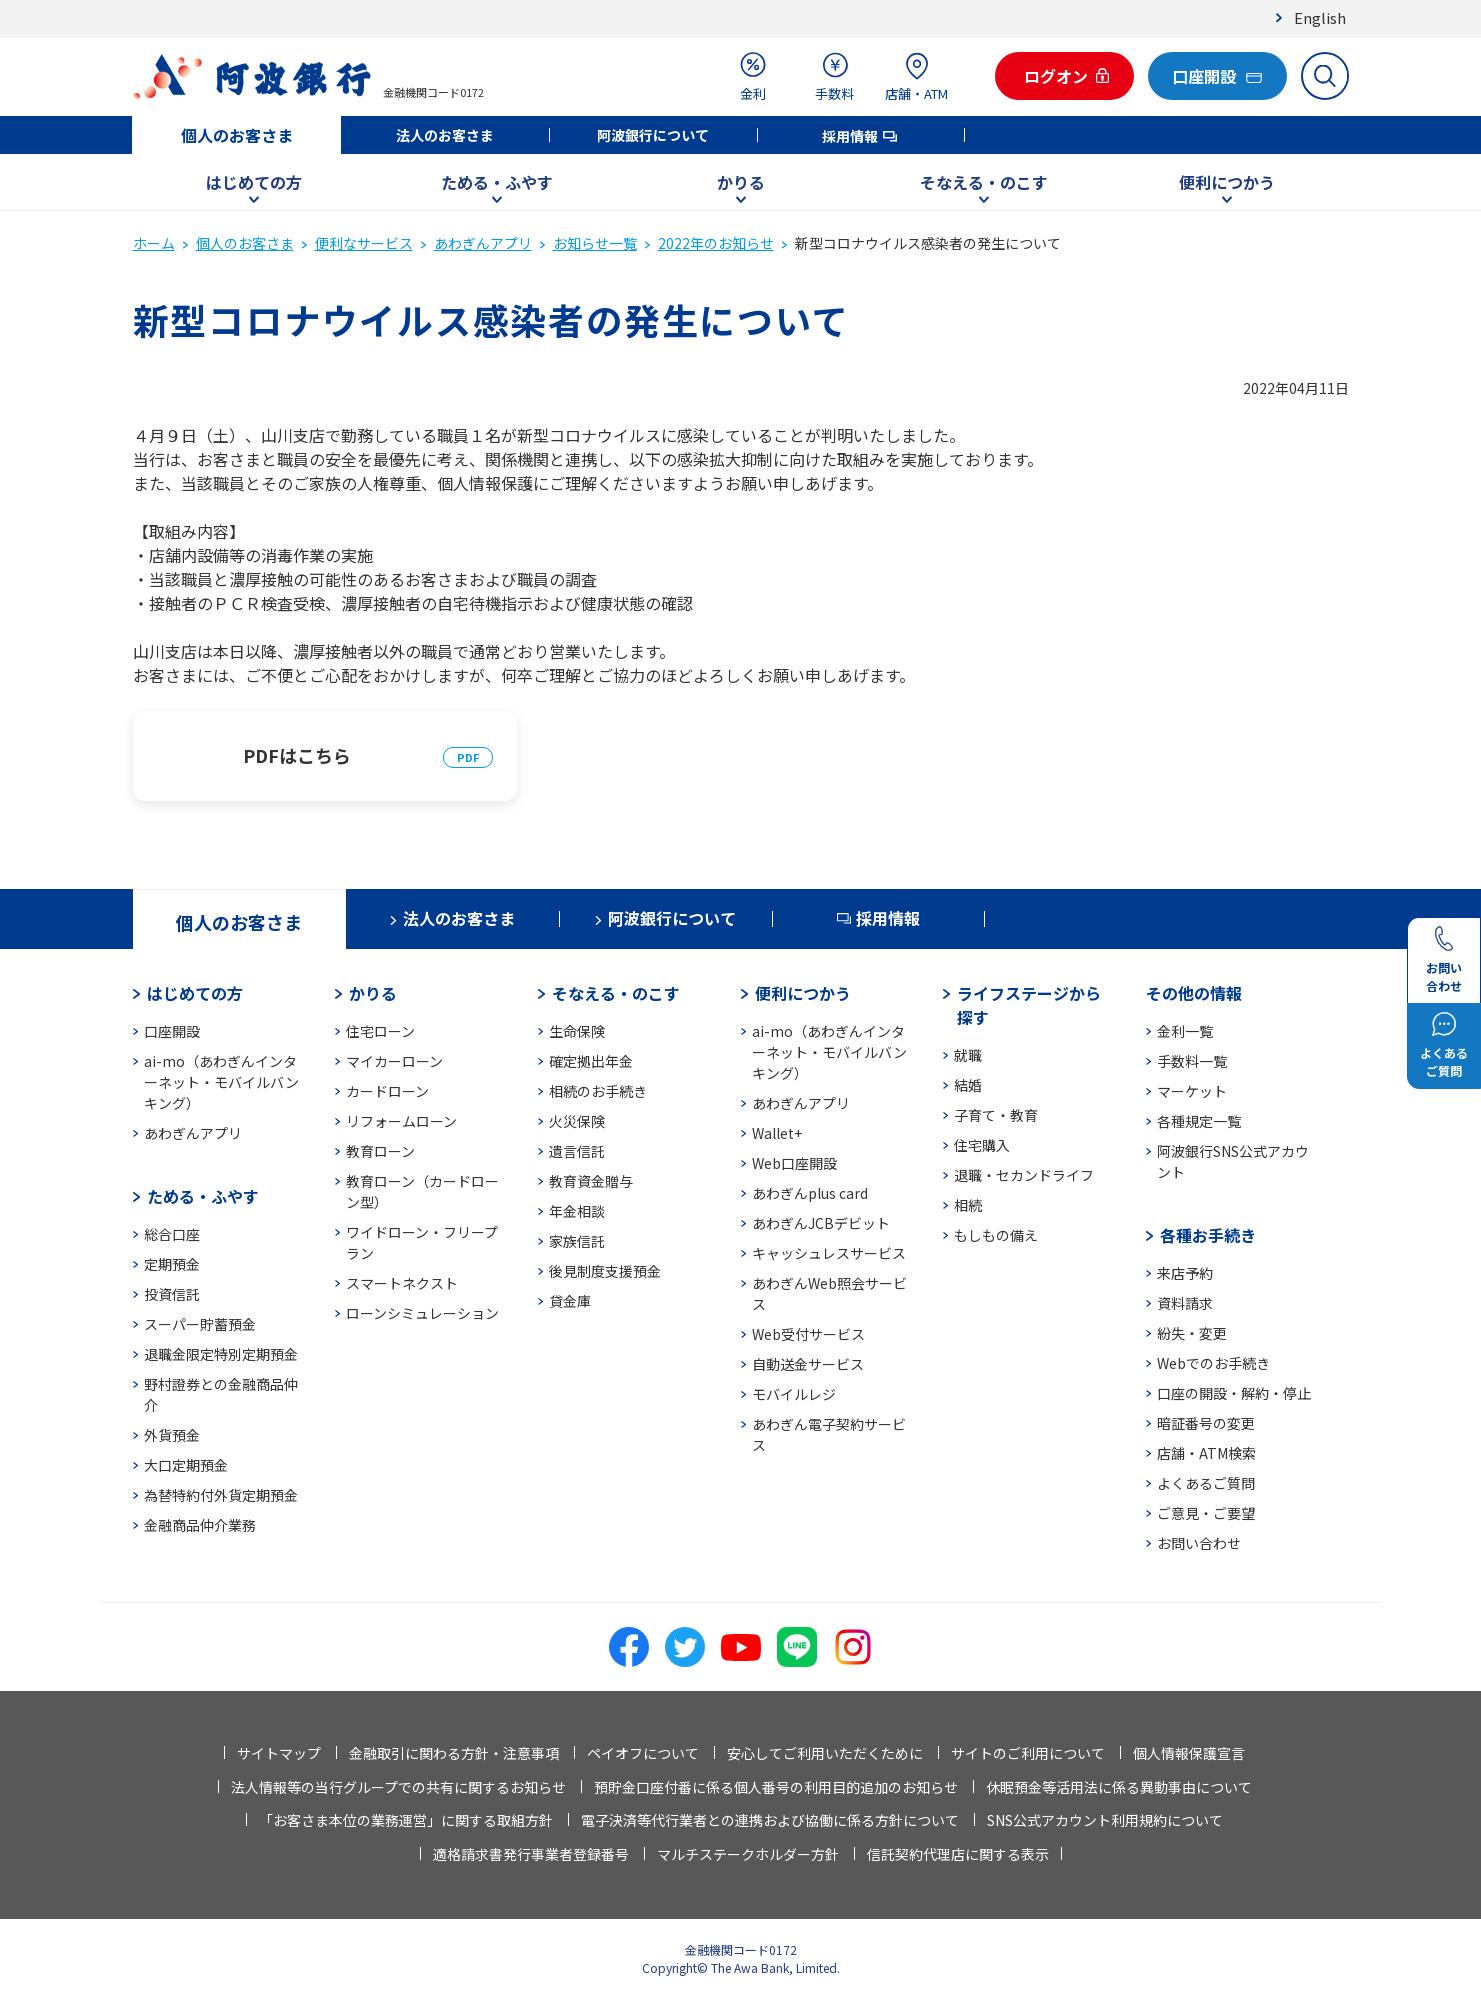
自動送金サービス (808, 1364)
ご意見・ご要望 (1206, 1513)
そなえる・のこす (984, 182)
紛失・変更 (1192, 1333)
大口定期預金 (186, 1465)
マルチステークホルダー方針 (748, 1854)
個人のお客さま (237, 135)
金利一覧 (1185, 1031)
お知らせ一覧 (595, 243)
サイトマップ (279, 1753)
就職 (968, 1055)
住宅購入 (982, 1145)
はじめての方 (254, 182)
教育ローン (380, 1151)
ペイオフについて (643, 1753)
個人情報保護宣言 (1189, 1753)
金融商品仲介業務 (200, 1525)
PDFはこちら (297, 755)
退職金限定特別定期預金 (221, 1354)
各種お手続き (1208, 1235)
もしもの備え (996, 1235)
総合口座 (172, 1234)
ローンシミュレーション (422, 1313)
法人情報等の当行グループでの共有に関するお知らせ (398, 1787)
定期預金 (172, 1264)
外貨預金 (172, 1435)
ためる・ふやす (497, 182)
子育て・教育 (996, 1115)
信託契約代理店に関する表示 (958, 1854)
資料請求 (1185, 1303)
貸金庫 (570, 1301)
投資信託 (172, 1294)
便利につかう (1227, 182)
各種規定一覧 (1199, 1121)
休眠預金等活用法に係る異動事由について (1119, 1787)
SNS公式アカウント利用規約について (1105, 1820)
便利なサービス (364, 243)
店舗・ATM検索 (1206, 1453)
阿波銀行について (653, 135)
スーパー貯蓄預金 (200, 1324)
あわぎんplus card (810, 1193)
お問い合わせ (1199, 1543)
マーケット (1192, 1091)
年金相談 (577, 1211)
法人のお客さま (445, 135)
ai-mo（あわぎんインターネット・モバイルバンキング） (221, 1082)
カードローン (387, 1091)
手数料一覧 (1192, 1061)
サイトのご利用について (1028, 1753)
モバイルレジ (794, 1394)
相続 (968, 1205)
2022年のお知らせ (716, 243)
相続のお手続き (598, 1091)
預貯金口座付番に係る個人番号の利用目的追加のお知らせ (776, 1787)
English (1320, 17)
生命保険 (577, 1031)
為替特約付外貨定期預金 (221, 1495)
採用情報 (850, 136)
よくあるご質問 (1206, 1483)
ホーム (154, 243)
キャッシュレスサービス (829, 1253)
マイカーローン (394, 1061)
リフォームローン (401, 1121)
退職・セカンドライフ (1024, 1175)
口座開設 (172, 1031)
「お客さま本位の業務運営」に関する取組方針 (406, 1820)
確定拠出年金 (591, 1061)
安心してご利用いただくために (825, 1753)
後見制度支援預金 (605, 1271)
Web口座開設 (794, 1163)
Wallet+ (777, 1133)
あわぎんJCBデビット (821, 1223)
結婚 (968, 1085)
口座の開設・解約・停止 (1234, 1393)
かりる (741, 182)
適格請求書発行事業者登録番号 (531, 1854)
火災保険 (577, 1121)
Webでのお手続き (1213, 1363)
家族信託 (577, 1241)
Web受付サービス (808, 1334)
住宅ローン (380, 1031)
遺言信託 (577, 1151)
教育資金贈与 (591, 1181)
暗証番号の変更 (1206, 1423)
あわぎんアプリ (483, 243)
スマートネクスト (402, 1283)
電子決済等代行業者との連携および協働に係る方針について (770, 1820)
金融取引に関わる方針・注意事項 (454, 1753)
